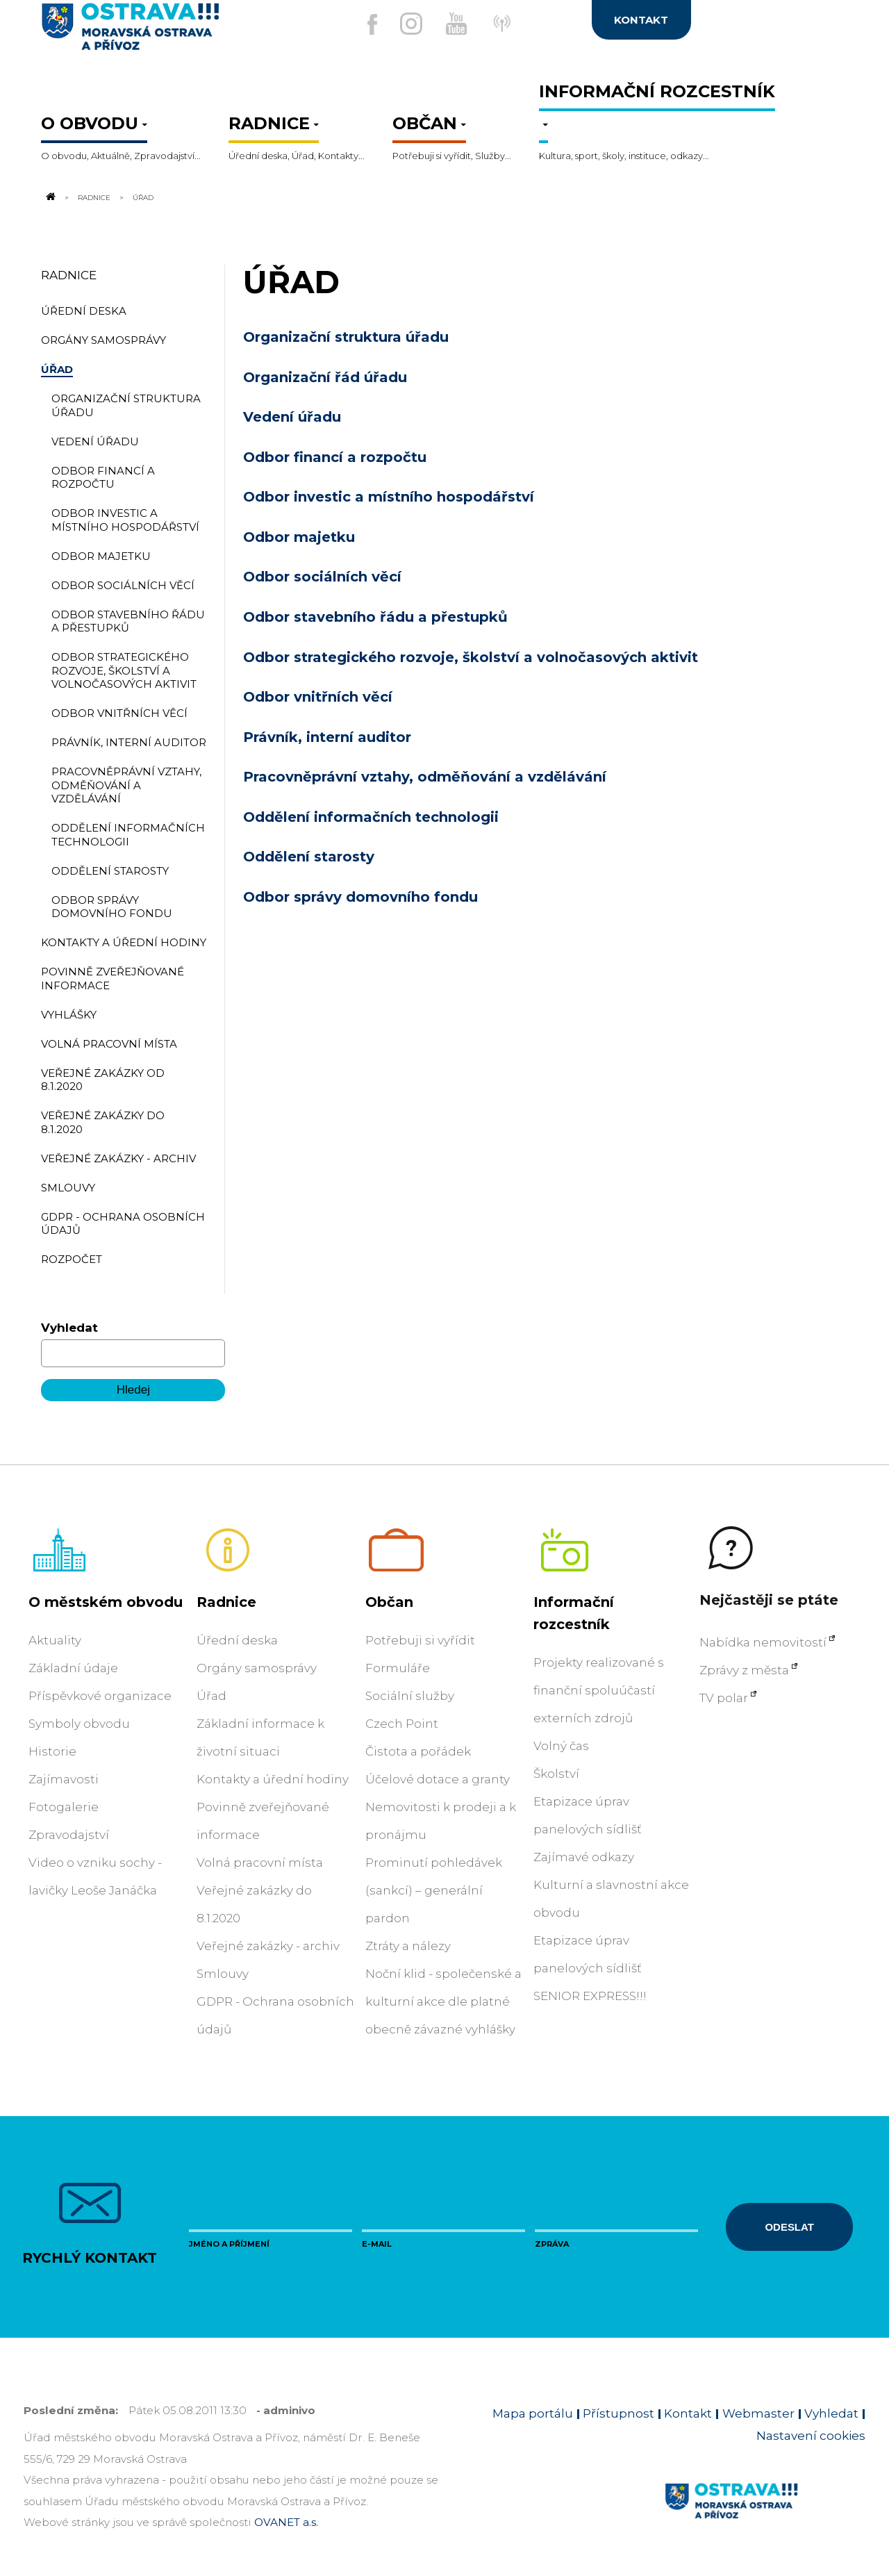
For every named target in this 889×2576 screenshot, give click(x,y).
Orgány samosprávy (257, 1668)
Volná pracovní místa (260, 1862)
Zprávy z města (744, 1670)
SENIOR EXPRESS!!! (590, 1996)
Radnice (94, 197)
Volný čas (561, 1746)
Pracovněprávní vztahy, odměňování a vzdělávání (424, 776)
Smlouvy (223, 1974)
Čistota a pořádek (418, 1751)
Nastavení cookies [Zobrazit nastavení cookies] (810, 2436)
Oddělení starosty (308, 856)
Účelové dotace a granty (437, 1779)
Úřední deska (237, 1640)
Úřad (211, 1696)
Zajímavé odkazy (583, 1857)
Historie (52, 1751)
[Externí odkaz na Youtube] (456, 24)
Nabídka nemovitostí (762, 1642)
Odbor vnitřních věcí (317, 696)
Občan (389, 1602)
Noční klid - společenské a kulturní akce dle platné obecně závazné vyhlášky (443, 2001)
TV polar (723, 1698)
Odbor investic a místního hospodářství (388, 496)
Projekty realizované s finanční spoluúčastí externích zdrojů (598, 1690)
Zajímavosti (63, 1779)
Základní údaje (73, 1668)
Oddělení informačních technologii (371, 817)
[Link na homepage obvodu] (765, 2517)
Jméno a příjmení (229, 2244)
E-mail (377, 2244)
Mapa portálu (532, 2413)
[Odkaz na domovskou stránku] (49, 197)
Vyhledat (69, 1328)
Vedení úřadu (292, 416)
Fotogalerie (63, 1807)
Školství (556, 1774)
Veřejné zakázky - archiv (268, 1946)
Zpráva (552, 2244)
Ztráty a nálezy (408, 1946)
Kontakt (688, 2413)
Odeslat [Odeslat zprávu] (789, 2227)
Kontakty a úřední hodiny (273, 1779)
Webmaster (758, 2413)
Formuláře (397, 1668)
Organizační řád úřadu (325, 377)
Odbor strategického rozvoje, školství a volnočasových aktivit (470, 657)
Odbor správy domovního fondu (360, 897)
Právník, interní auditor (327, 737)
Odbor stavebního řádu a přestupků (375, 617)
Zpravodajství (68, 1835)
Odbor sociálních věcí (322, 576)
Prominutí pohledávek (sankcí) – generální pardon (433, 1890)
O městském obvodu (105, 1602)
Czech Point (401, 1724)
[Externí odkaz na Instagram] (402, 24)
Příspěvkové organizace (100, 1696)
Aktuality (54, 1640)
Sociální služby (409, 1696)
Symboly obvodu (79, 1724)
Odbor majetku (299, 537)
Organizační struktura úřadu (346, 337)
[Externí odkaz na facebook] (353, 24)
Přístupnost (618, 2413)
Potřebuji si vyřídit (420, 1640)
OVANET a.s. (286, 2522)
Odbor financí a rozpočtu (334, 457)
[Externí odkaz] (520, 31)
